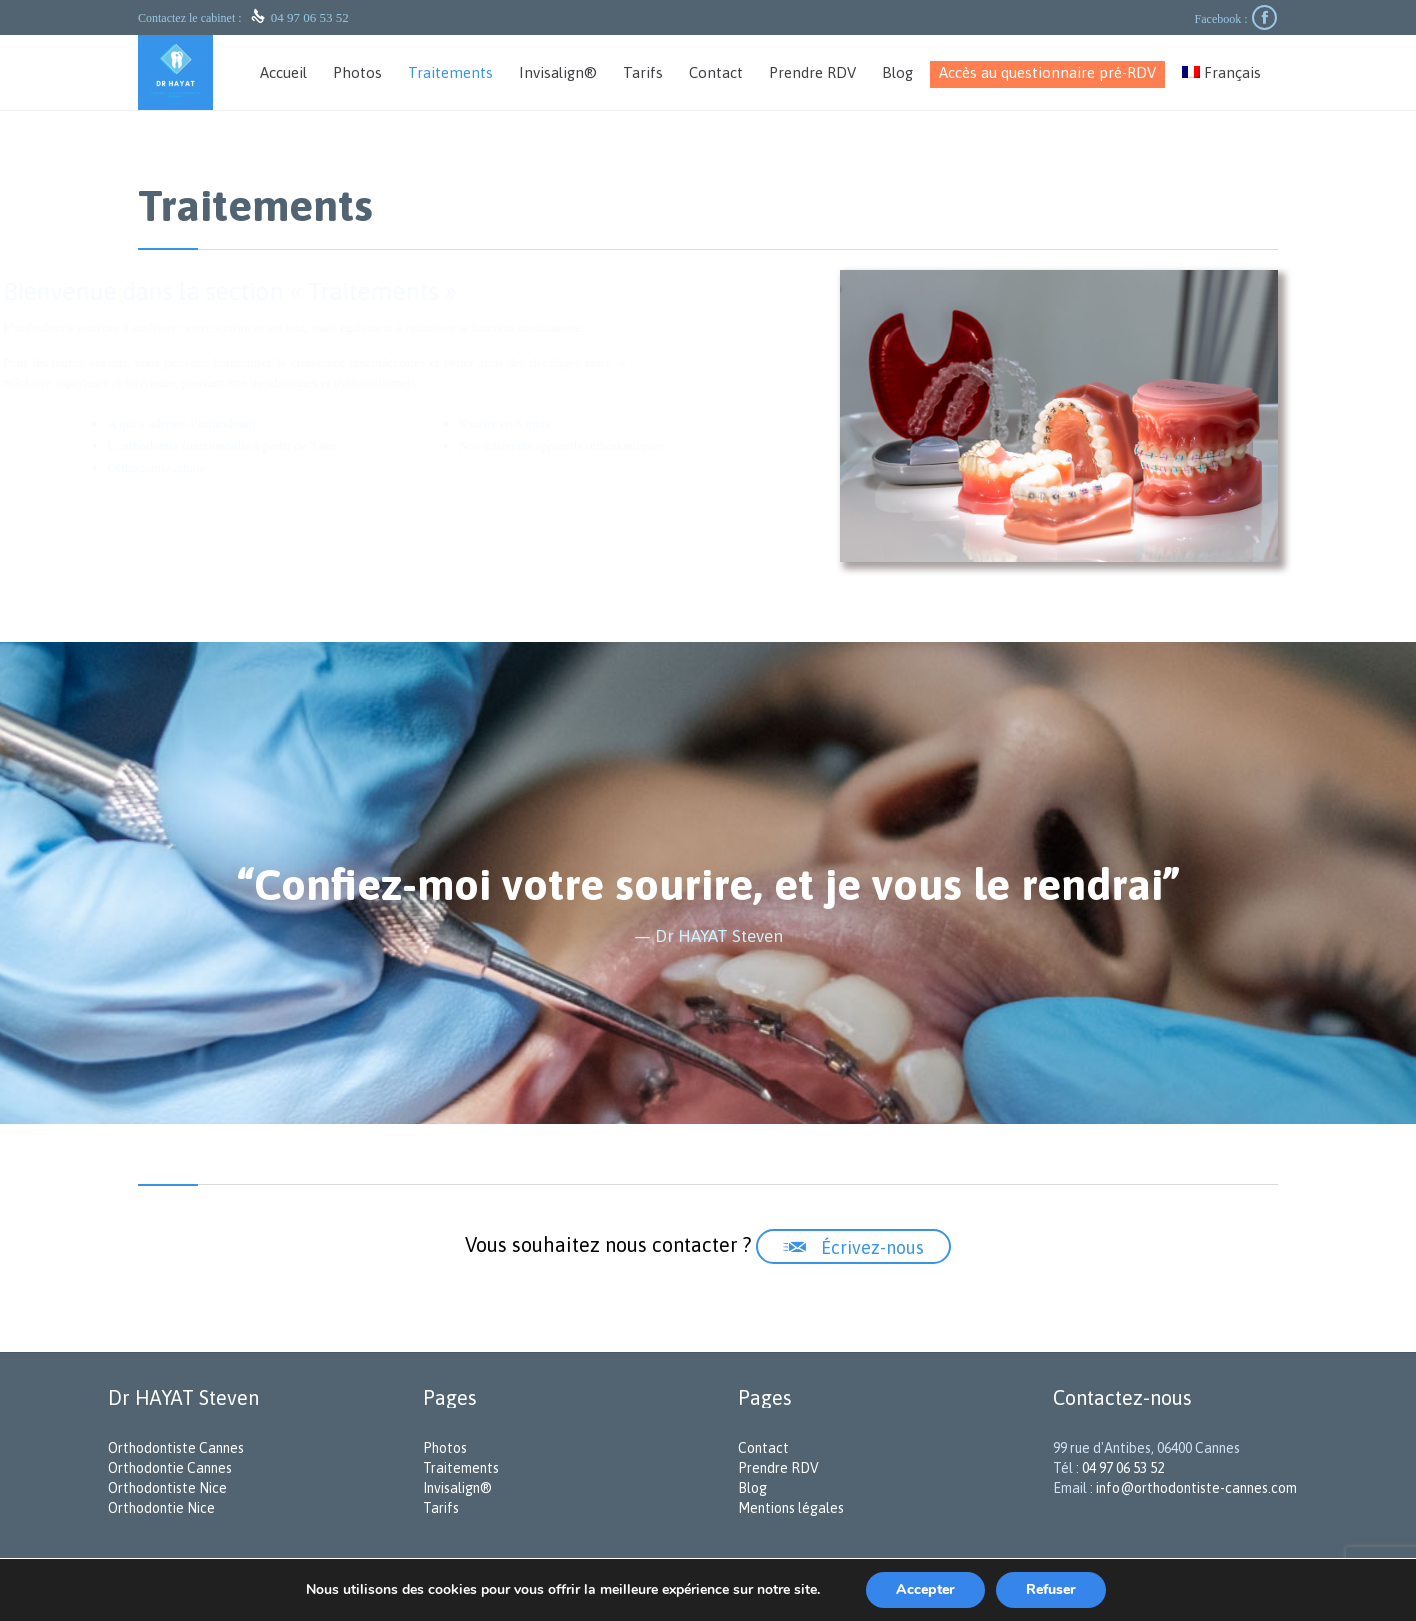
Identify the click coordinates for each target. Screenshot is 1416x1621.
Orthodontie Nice (161, 1508)
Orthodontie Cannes (170, 1468)
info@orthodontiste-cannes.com (1196, 1488)
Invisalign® (457, 1488)
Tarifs (441, 1508)
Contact (763, 1448)
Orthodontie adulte (224, 467)
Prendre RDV (778, 1468)
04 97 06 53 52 (310, 17)
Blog (752, 1488)
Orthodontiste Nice (167, 1488)
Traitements (461, 1468)
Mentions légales (791, 1508)
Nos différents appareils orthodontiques (628, 445)
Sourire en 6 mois (572, 423)
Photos (445, 1448)
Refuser (1051, 1589)
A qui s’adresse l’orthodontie (250, 423)
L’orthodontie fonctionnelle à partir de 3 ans (289, 445)
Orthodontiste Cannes (176, 1448)
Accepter (925, 1589)
